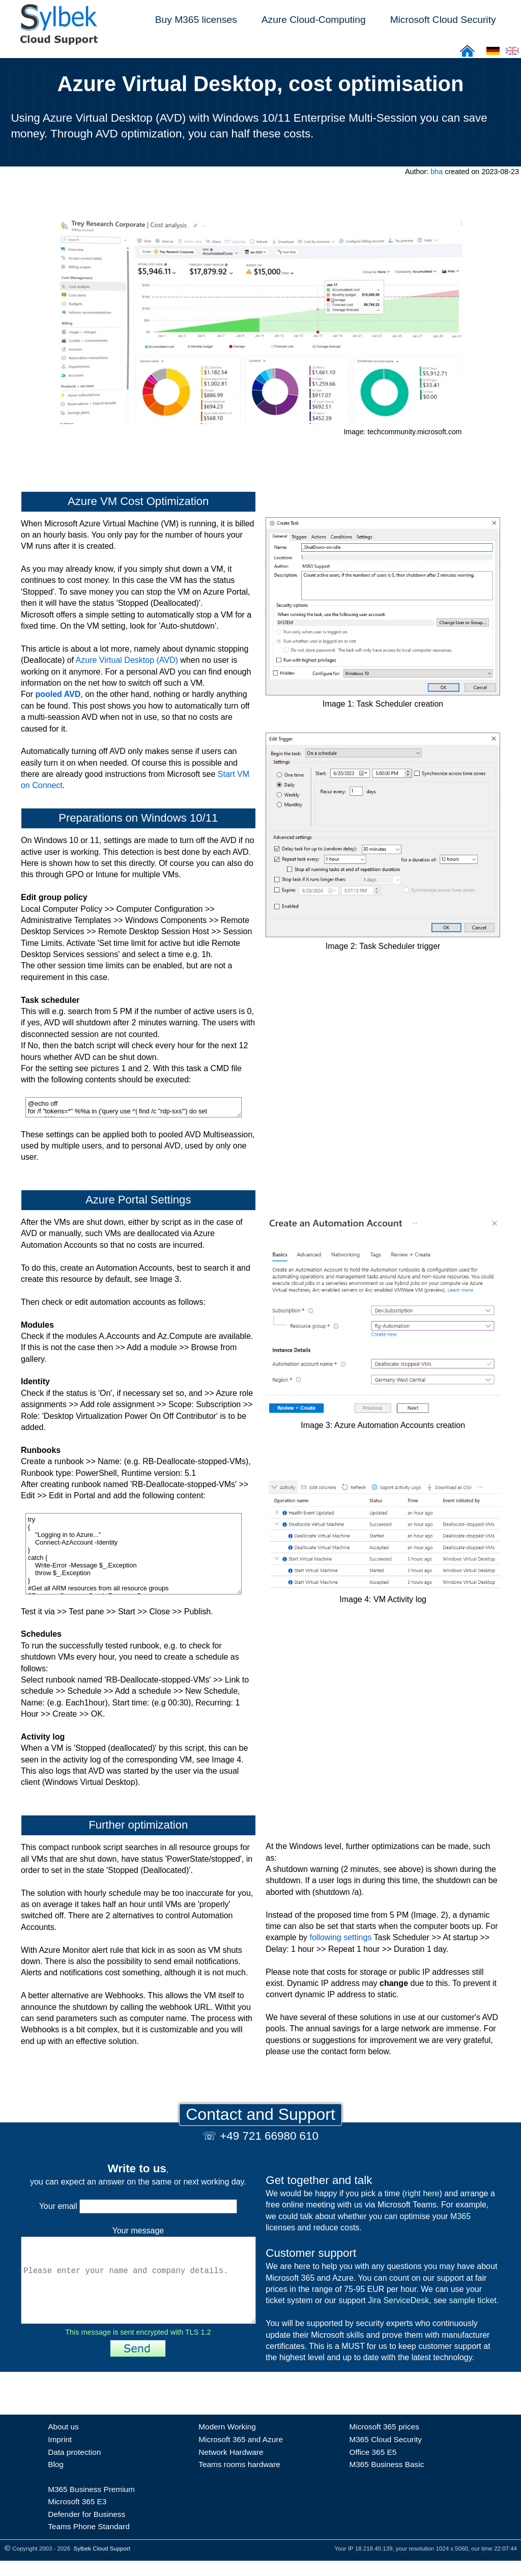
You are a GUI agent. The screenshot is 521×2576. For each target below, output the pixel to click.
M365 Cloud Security (385, 2454)
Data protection (74, 2466)
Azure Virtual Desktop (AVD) (127, 660)
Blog (56, 2479)
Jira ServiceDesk (398, 2300)
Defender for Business (86, 2529)
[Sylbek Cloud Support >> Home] (57, 39)
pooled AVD (57, 694)
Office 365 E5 (372, 2466)
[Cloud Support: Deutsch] (493, 54)
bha (436, 171)
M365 (460, 2216)
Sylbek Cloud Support (102, 2564)
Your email (138, 2206)
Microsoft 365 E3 (77, 2516)
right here (422, 2193)
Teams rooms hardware (239, 2479)
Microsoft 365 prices (384, 2442)
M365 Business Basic (386, 2479)
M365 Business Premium (91, 2504)
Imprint (60, 2454)
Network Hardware (230, 2466)
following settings (341, 1937)
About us (63, 2442)
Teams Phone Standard (89, 2541)
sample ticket (472, 2300)
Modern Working (226, 2442)
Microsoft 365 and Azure (240, 2454)
